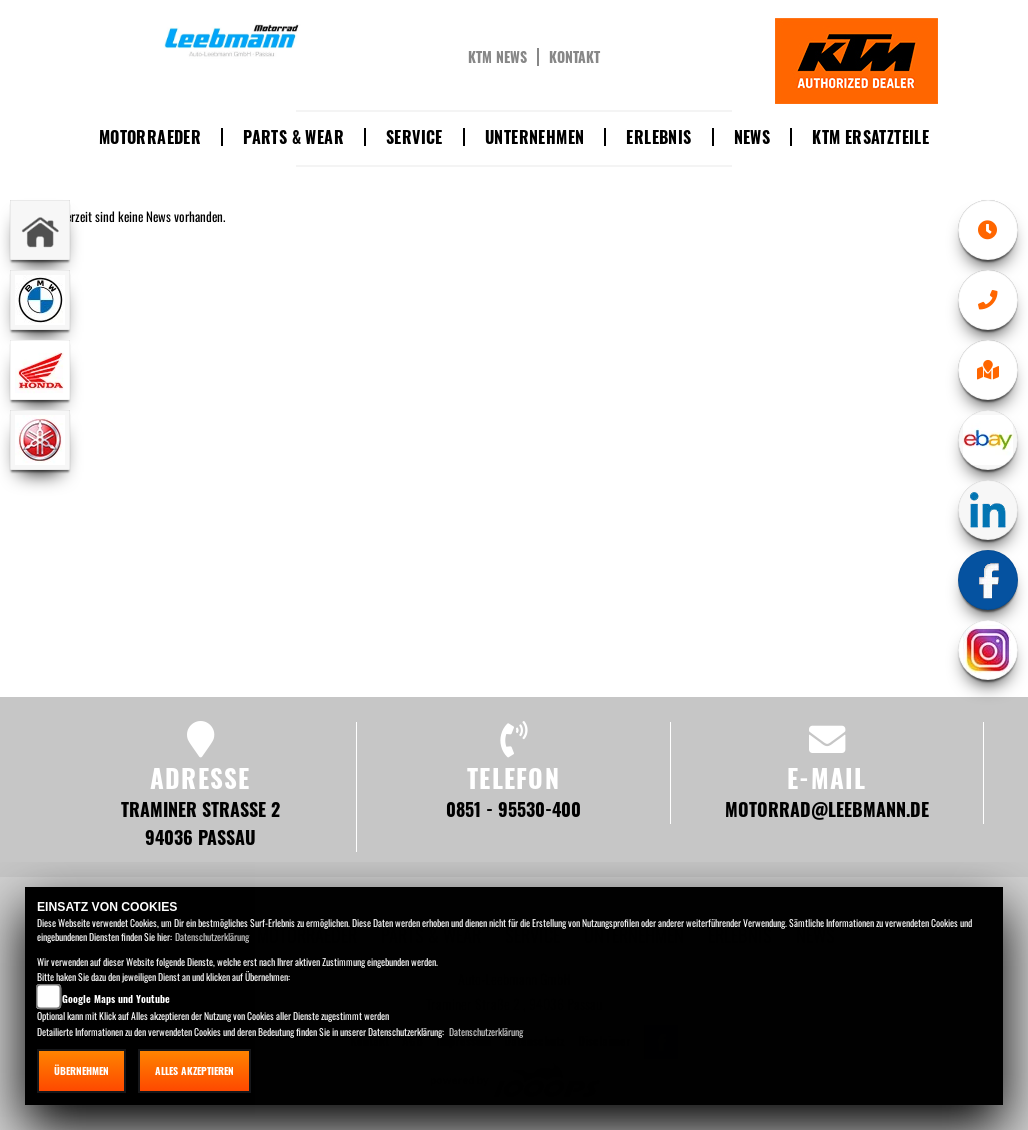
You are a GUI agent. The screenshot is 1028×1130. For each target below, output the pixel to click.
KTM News (497, 57)
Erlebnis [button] (658, 137)
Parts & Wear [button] (293, 137)
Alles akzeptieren (194, 1070)
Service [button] (414, 137)
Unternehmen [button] (534, 137)
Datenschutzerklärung (212, 936)
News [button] (752, 137)
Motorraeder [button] (150, 137)
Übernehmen (81, 1070)
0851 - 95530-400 (513, 808)
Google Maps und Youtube (116, 998)
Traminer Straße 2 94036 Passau (200, 822)
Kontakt (574, 57)
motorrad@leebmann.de (827, 808)
